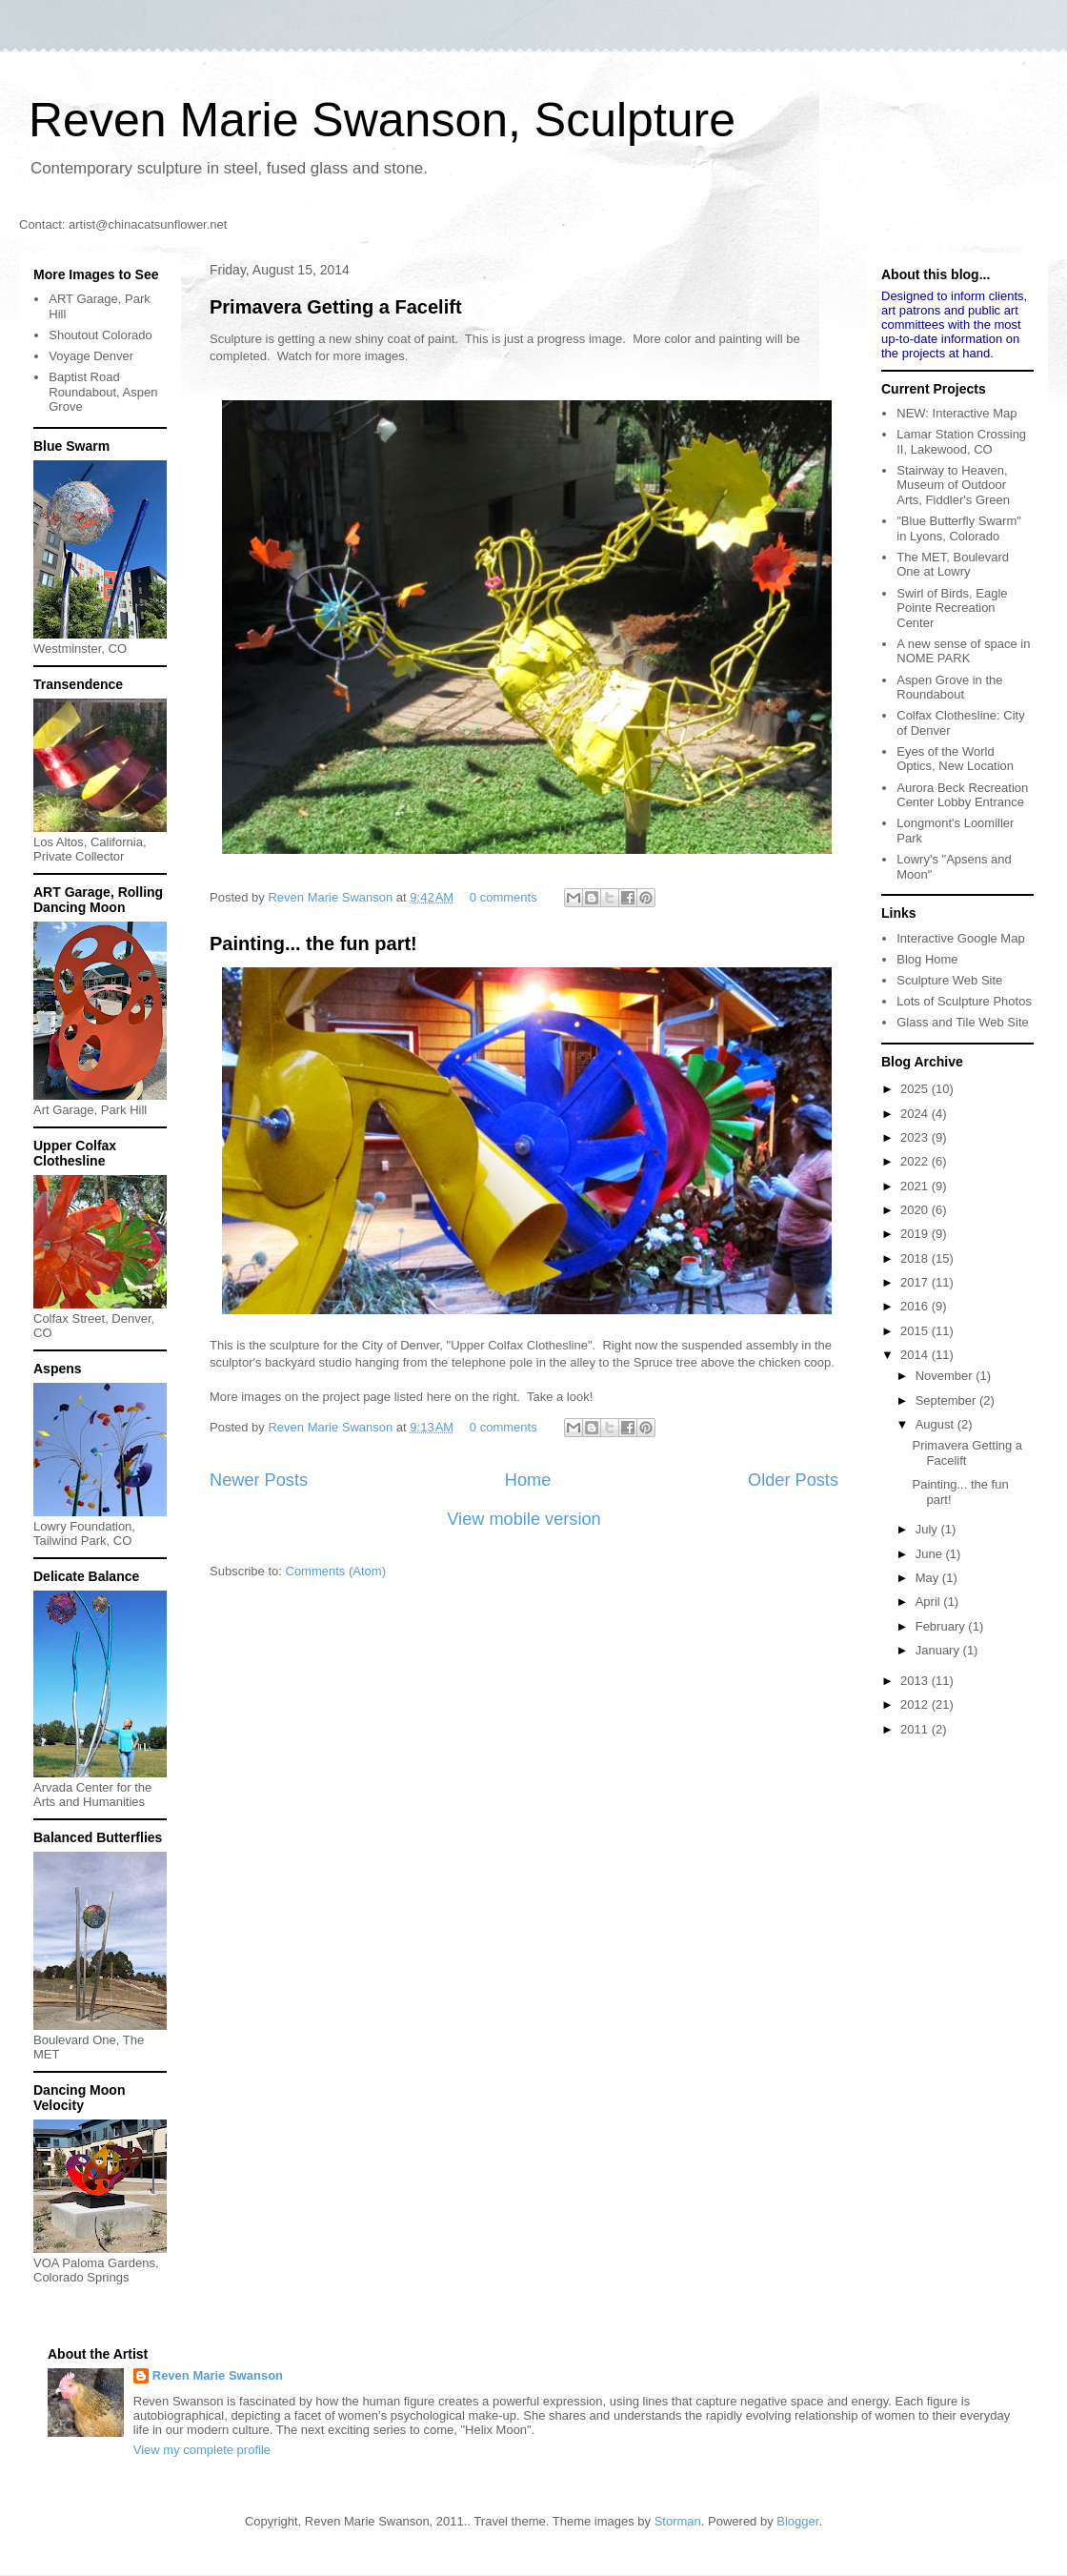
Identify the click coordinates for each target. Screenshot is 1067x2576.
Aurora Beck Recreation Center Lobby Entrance (962, 795)
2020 (916, 1210)
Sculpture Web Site (949, 980)
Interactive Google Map (960, 938)
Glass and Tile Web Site (962, 1022)
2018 (916, 1258)
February (942, 1626)
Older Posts (793, 1480)
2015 (916, 1331)
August (936, 1424)
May (929, 1578)
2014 (916, 1355)
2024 (916, 1113)
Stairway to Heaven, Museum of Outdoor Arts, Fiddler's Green (953, 485)
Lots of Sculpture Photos (964, 1001)
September (947, 1400)
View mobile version (523, 1519)
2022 (916, 1161)
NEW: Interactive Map (956, 413)
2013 (916, 1680)
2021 (916, 1186)
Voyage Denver (91, 356)
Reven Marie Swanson (331, 897)
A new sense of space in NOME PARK (963, 651)
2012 (916, 1704)
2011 (916, 1729)
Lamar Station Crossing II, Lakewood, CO (961, 441)
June (931, 1554)
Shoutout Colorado (100, 335)
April (930, 1601)
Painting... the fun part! (313, 943)
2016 (916, 1306)
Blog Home (926, 959)
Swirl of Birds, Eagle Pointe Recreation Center (951, 608)
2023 (916, 1137)
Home (528, 1480)
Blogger (797, 2521)
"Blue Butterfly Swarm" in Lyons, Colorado (958, 528)
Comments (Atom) (336, 1571)
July (928, 1529)
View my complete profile (202, 2450)
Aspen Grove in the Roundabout (949, 687)
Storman (677, 2521)
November (946, 1376)
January (939, 1650)
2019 (916, 1234)
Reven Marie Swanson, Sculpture (382, 120)
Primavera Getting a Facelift (336, 306)
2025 (916, 1089)
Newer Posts (259, 1480)
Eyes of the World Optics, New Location (955, 759)
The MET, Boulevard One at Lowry (952, 564)
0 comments (503, 897)
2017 (916, 1282)
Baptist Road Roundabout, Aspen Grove (103, 392)
